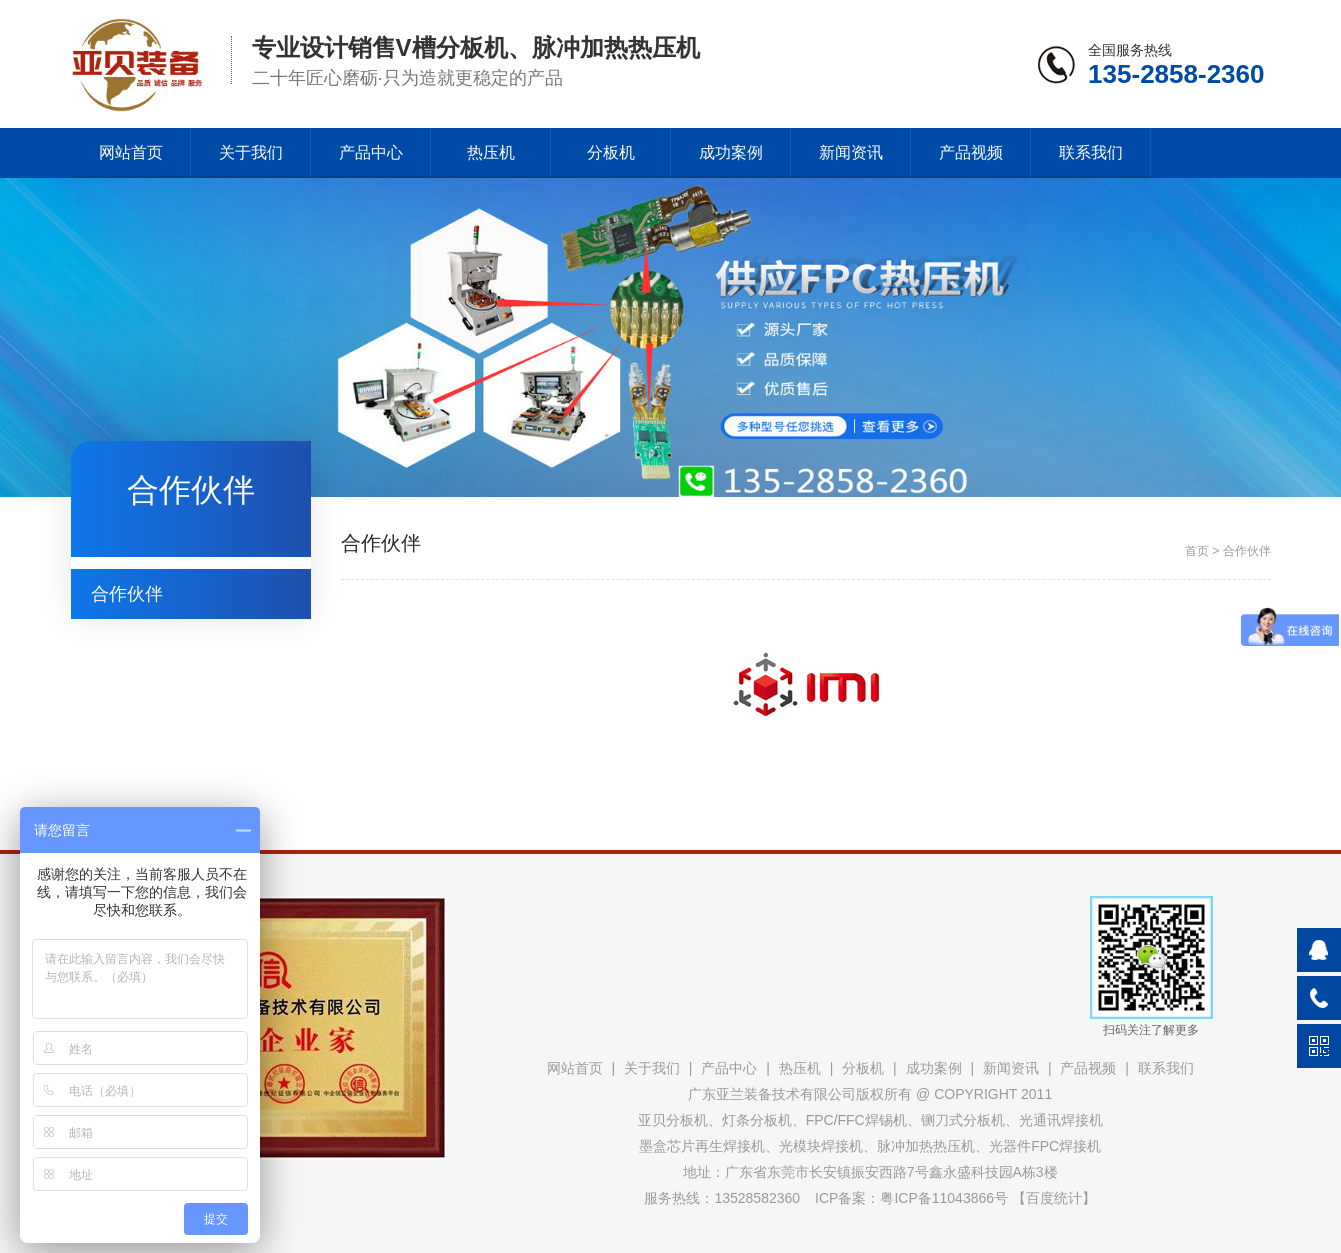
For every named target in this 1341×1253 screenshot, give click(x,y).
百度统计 (1054, 1198)
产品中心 (371, 152)
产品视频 (971, 152)
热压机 (491, 152)
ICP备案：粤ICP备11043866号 (911, 1198)
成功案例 (731, 152)
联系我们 (1091, 152)
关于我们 (251, 152)
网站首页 (131, 152)
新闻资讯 (851, 152)
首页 (1197, 551)
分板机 (611, 152)
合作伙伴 (127, 594)
